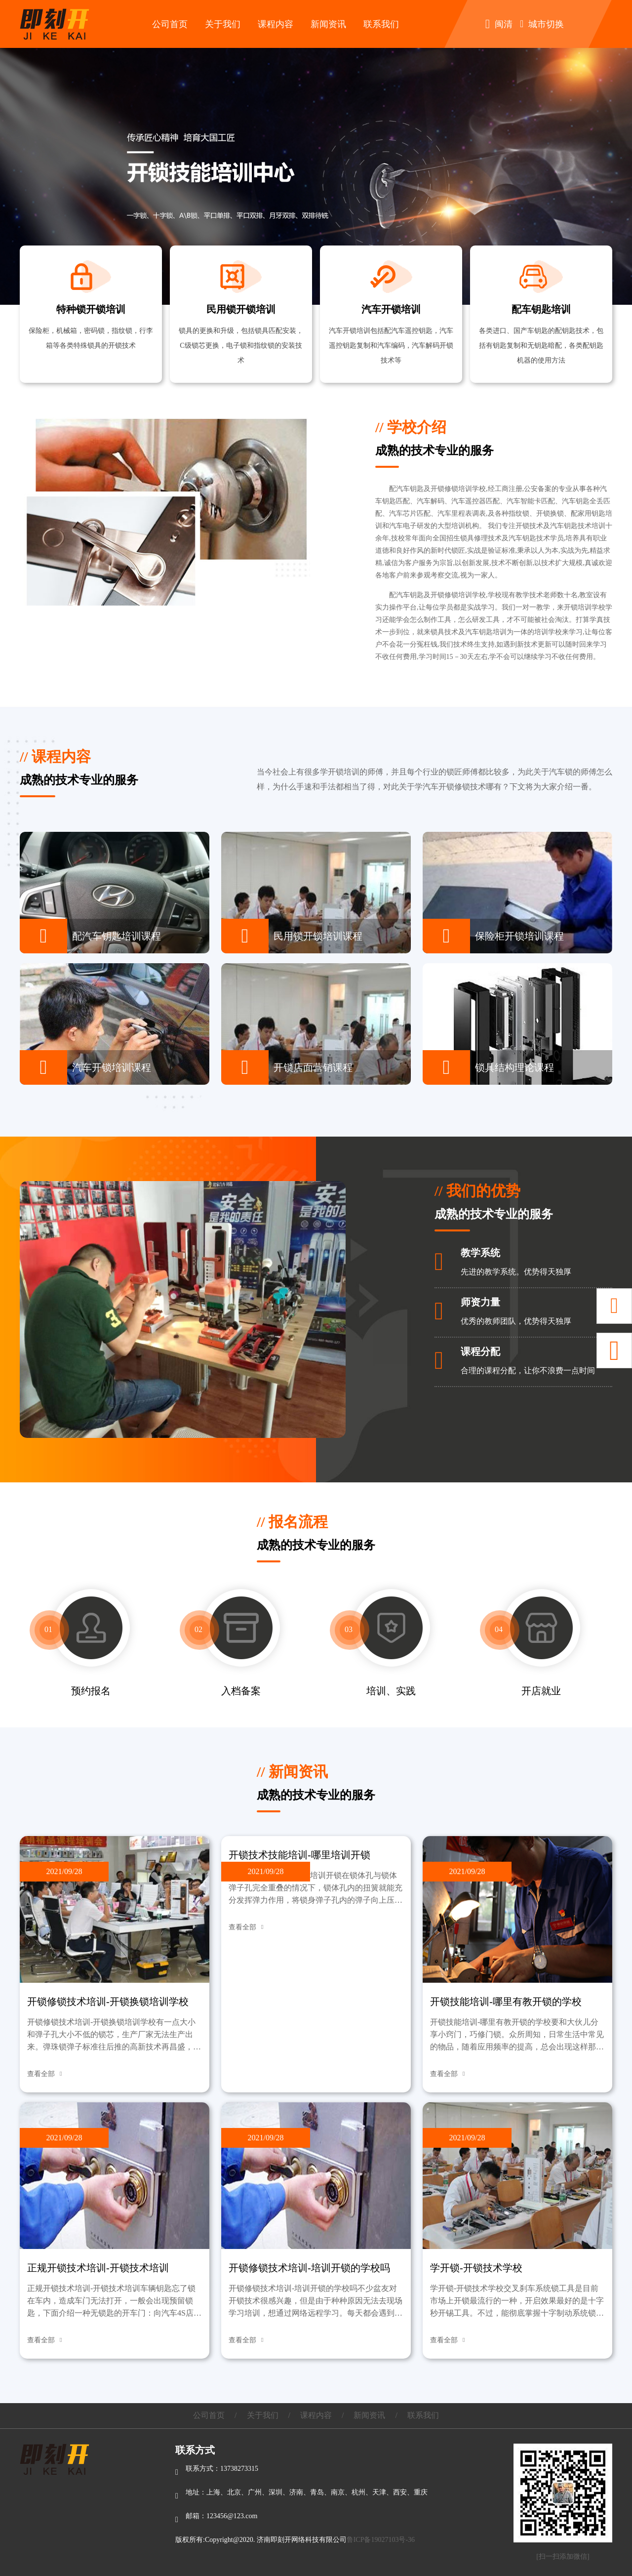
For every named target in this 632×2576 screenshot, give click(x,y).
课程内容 (275, 24)
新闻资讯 (328, 24)
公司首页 (170, 24)
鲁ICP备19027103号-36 (381, 2539)
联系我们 (381, 24)
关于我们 (222, 24)
